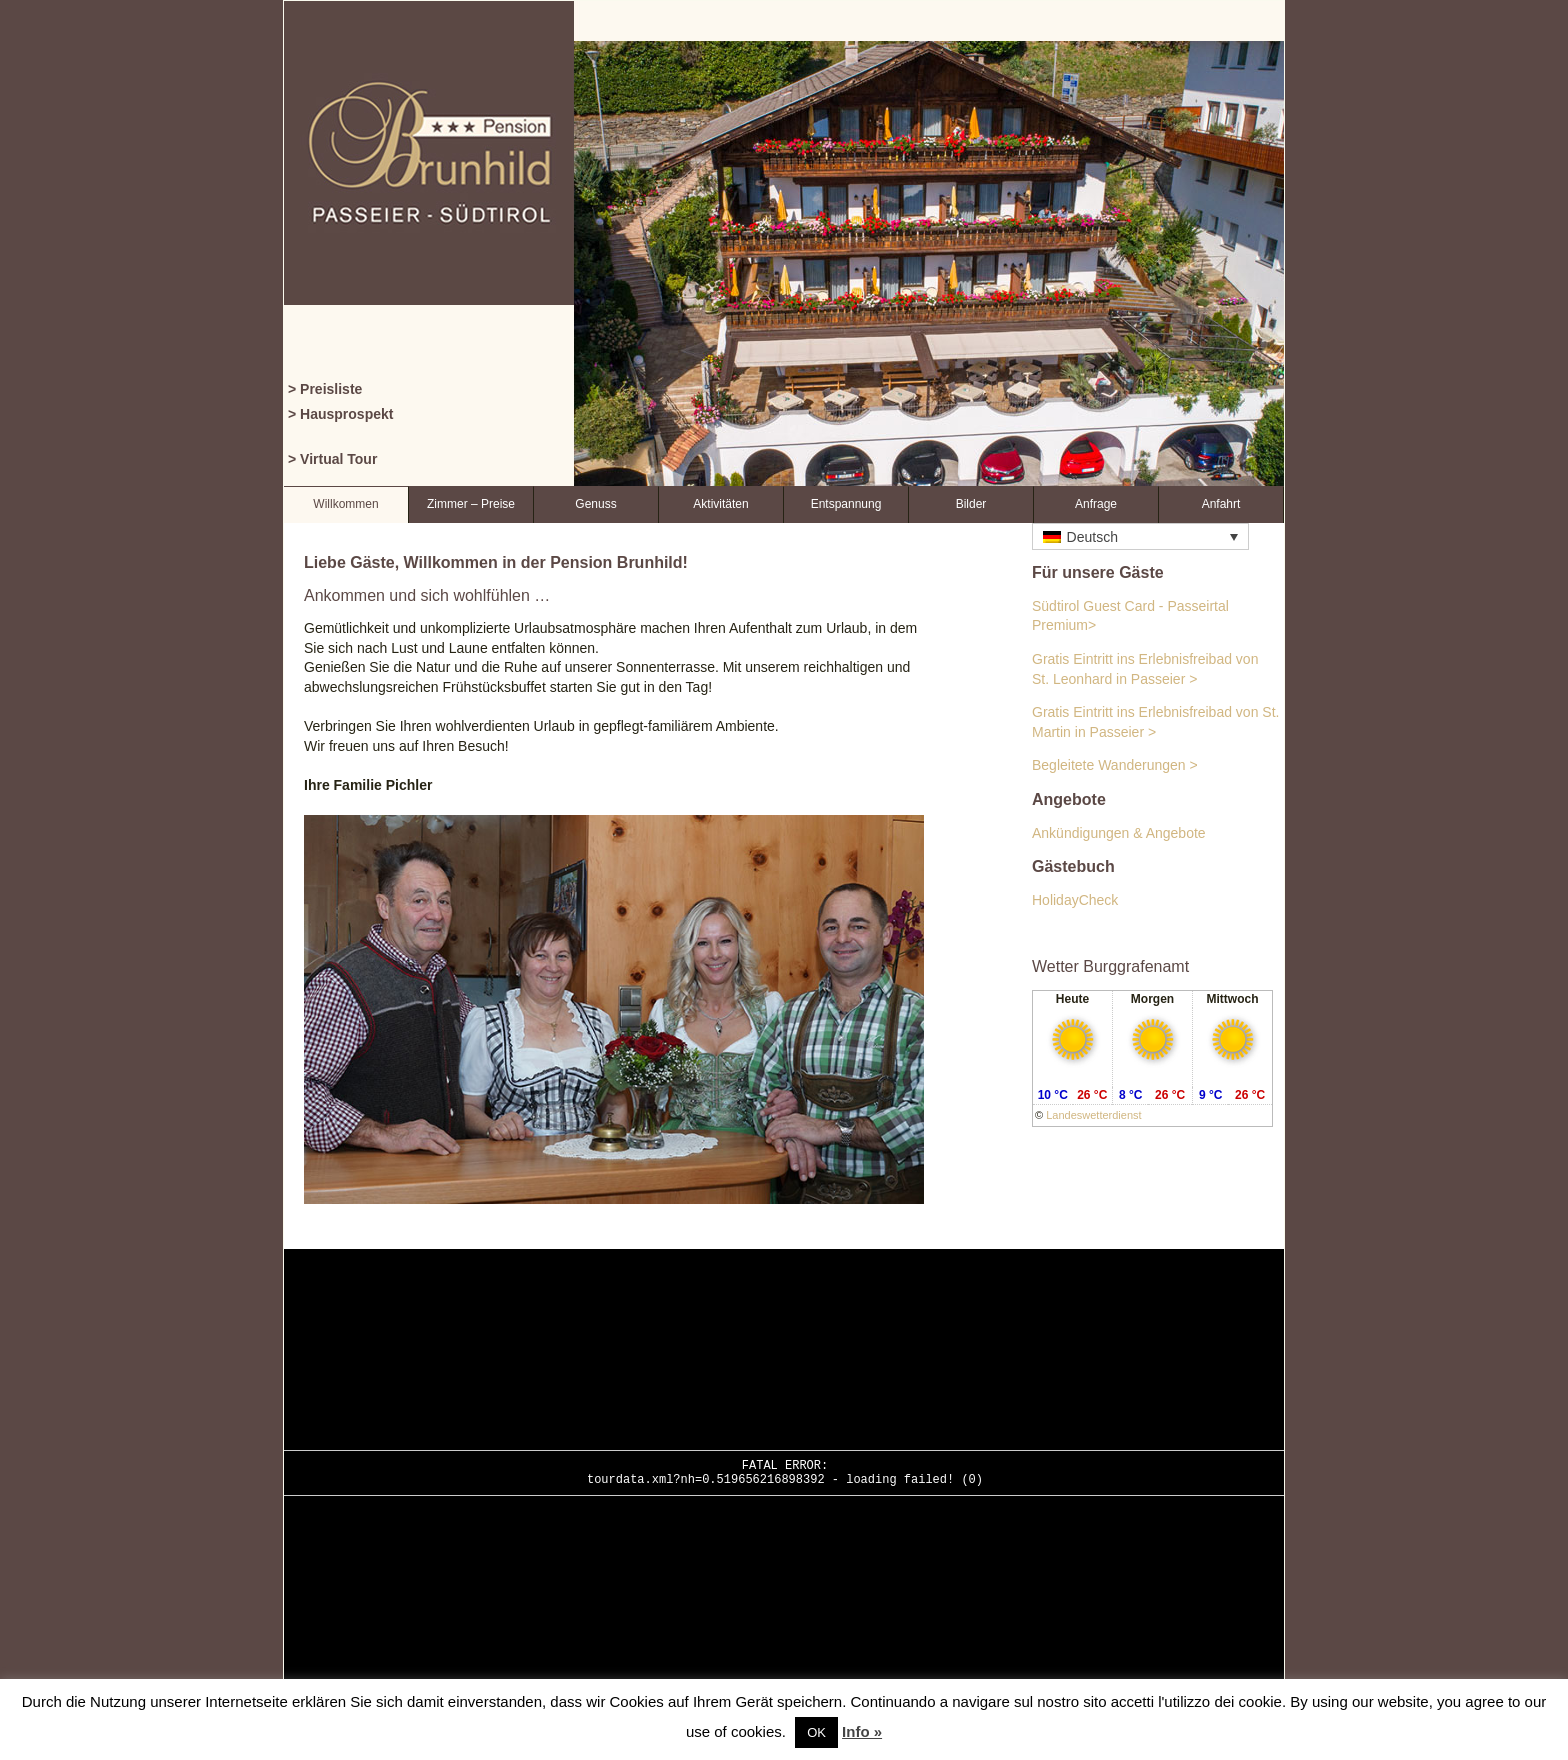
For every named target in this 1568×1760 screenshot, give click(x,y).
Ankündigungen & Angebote (1119, 833)
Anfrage (1096, 504)
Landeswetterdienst (1093, 1115)
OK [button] (816, 1732)
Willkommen (345, 504)
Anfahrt (1221, 504)
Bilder (971, 504)
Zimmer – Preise (471, 504)
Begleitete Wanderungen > (1115, 765)
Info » (862, 1731)
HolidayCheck (1075, 900)
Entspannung (846, 504)
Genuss (595, 504)
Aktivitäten (720, 504)
